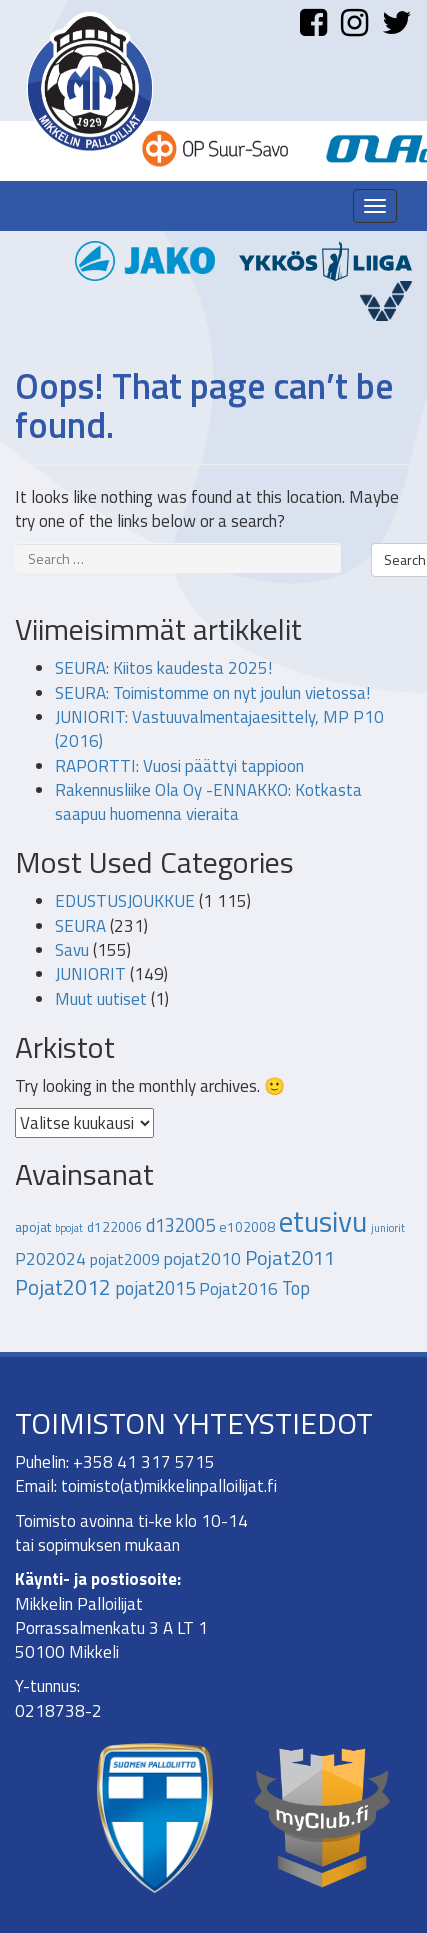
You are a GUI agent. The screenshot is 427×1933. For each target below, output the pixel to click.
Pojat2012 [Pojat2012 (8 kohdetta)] (63, 1287)
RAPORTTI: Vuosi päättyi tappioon (179, 766)
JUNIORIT (90, 974)
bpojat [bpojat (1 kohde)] (69, 1228)
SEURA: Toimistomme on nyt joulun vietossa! (212, 693)
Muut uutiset (101, 999)
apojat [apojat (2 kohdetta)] (33, 1227)
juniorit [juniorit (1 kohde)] (388, 1228)
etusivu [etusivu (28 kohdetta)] (323, 1221)
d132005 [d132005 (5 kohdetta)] (180, 1225)
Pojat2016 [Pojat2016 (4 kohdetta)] (238, 1289)
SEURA (80, 926)
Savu (72, 950)
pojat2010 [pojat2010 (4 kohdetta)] (202, 1259)
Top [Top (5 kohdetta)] (296, 1288)
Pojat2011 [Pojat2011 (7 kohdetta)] (290, 1257)
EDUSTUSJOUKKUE (125, 901)
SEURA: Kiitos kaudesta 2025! (163, 668)
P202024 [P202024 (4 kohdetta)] (50, 1259)
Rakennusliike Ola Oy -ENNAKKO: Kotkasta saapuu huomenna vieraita (208, 802)
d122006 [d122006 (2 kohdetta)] (114, 1227)
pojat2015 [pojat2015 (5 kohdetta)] (155, 1288)
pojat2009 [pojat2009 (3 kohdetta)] (125, 1259)
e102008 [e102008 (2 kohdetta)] (247, 1227)
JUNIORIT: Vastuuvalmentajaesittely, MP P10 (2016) (219, 729)
